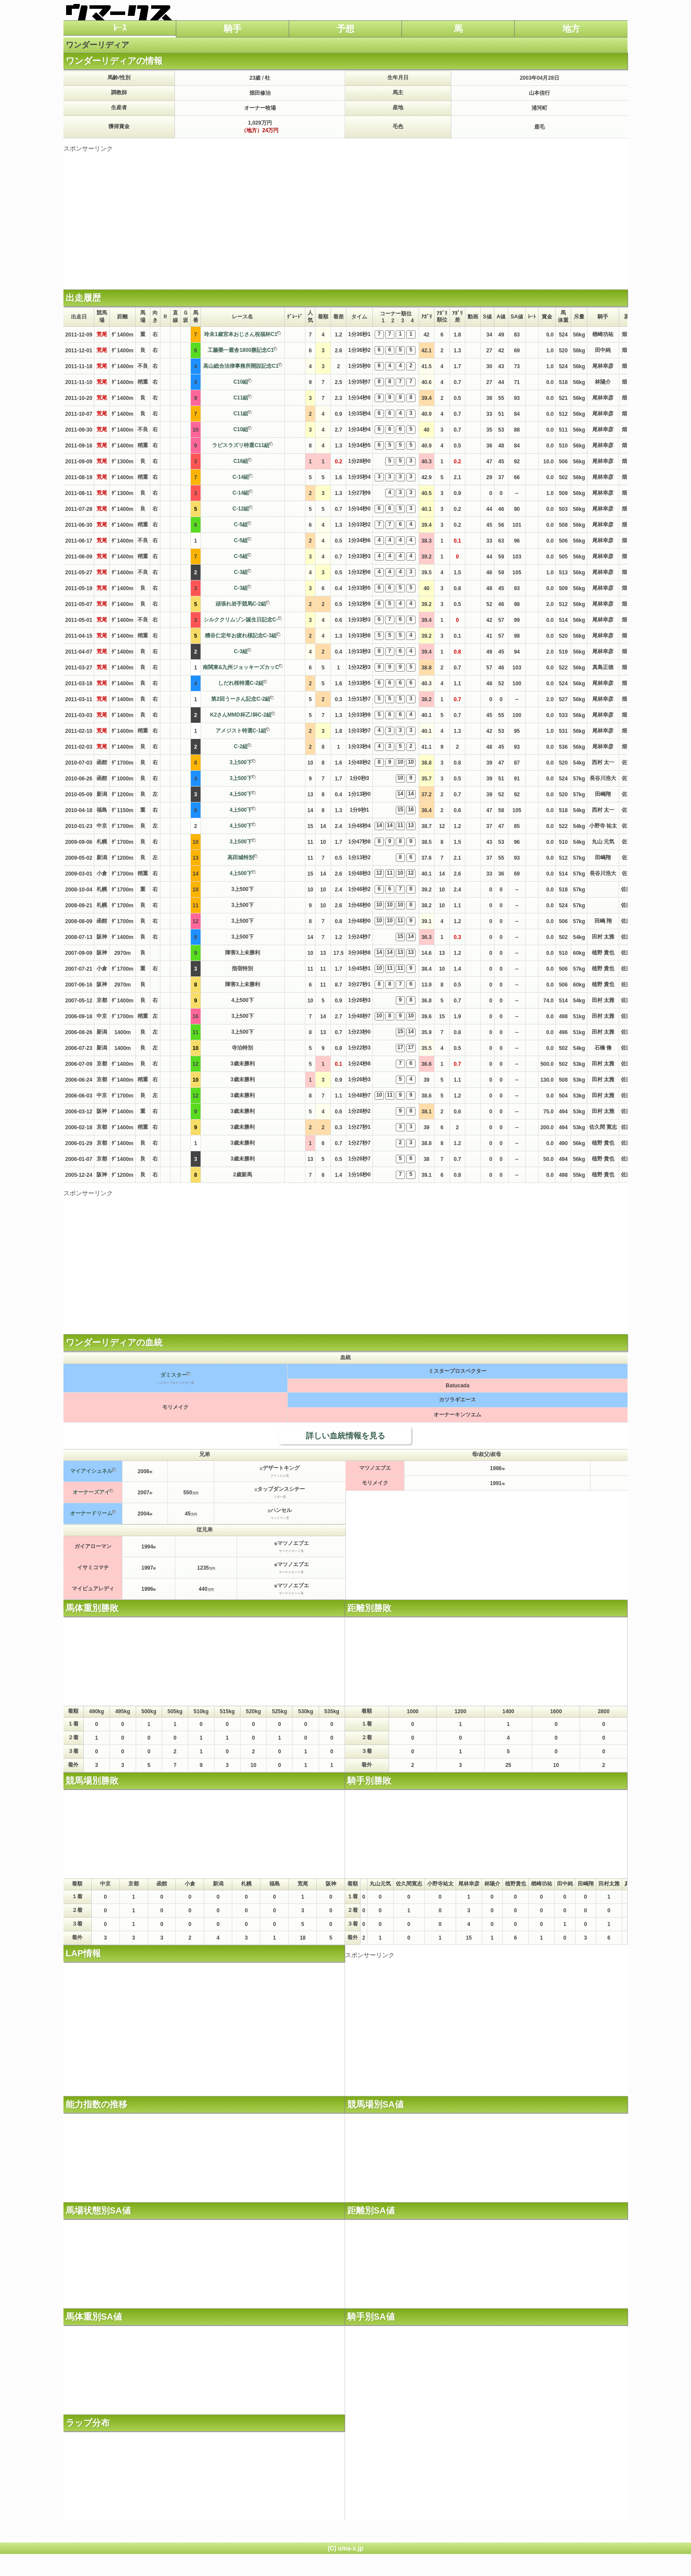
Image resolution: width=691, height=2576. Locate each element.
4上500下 (241, 794)
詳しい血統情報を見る (345, 1435)
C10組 (240, 382)
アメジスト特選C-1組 (240, 731)
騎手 (232, 28)
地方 (571, 28)
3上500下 (241, 762)
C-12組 (240, 509)
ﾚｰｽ (119, 28)
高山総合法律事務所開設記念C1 (241, 366)
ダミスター (173, 1375)
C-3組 (241, 572)
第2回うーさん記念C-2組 (240, 699)
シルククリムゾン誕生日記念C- (241, 620)
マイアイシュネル (91, 1471)
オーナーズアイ (91, 1492)
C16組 (240, 461)
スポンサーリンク (88, 148)
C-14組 (240, 477)
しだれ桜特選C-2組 (241, 683)
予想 (345, 28)
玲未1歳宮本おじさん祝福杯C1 (240, 334)
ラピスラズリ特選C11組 (240, 445)
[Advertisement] (345, 214)
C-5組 (241, 524)
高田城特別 (240, 857)
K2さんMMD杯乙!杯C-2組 (240, 715)
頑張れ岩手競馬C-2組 (240, 604)
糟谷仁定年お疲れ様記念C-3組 (241, 635)
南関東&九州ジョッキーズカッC (241, 667)
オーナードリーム (91, 1513)
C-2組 (241, 746)
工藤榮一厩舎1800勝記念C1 (241, 350)
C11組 (240, 398)
